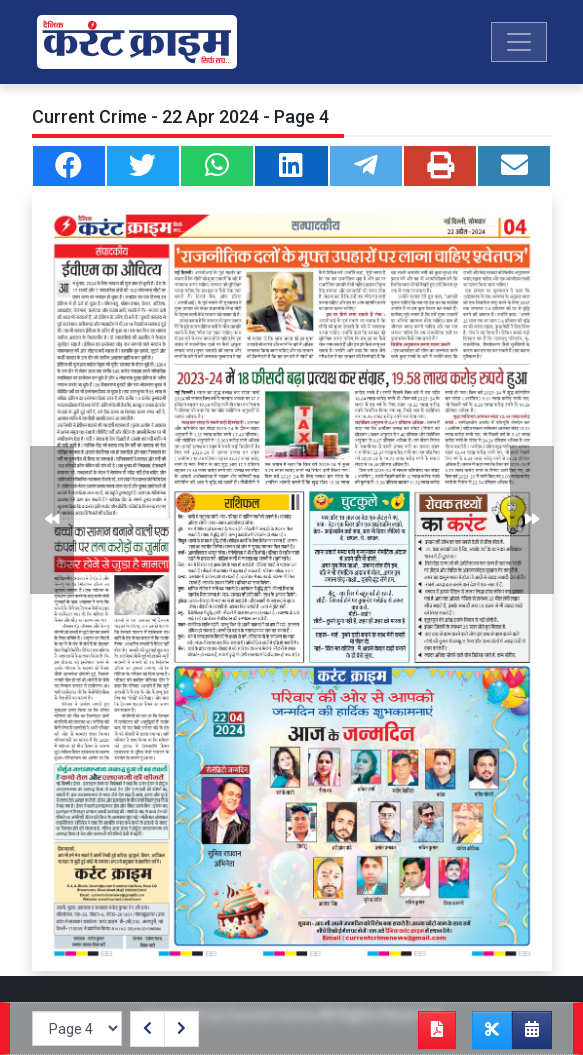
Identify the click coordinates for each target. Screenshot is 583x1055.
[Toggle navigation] (519, 42)
